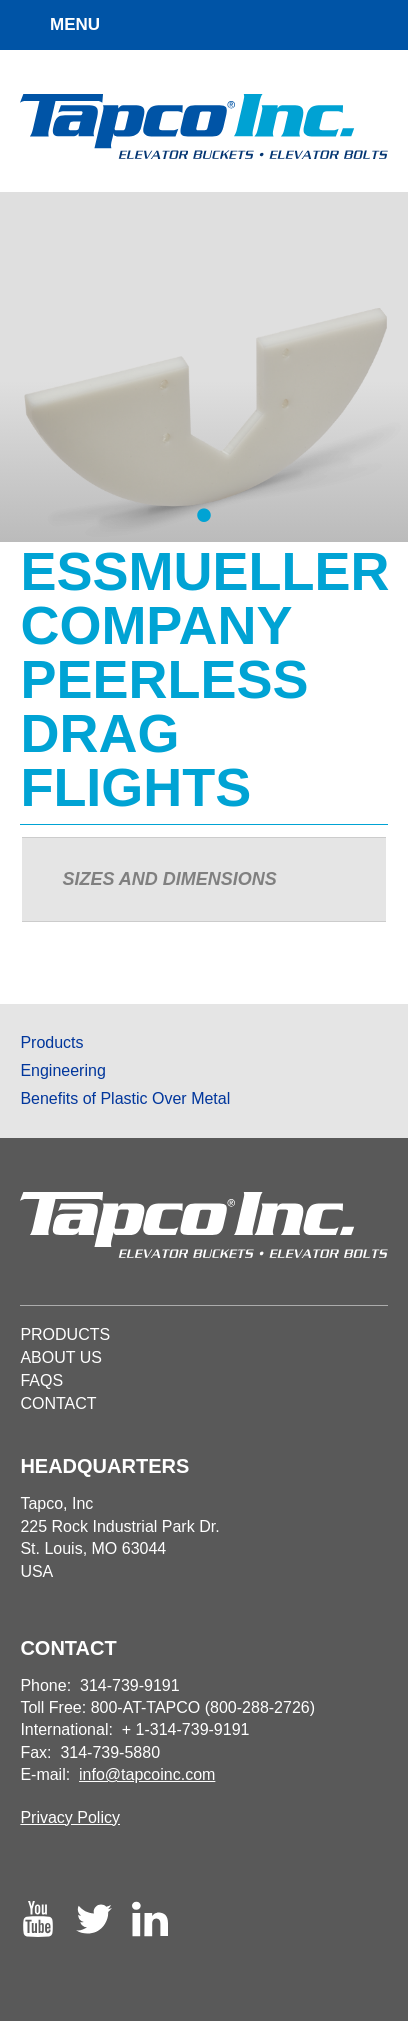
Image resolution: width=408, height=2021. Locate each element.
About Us (61, 1357)
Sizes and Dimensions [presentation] (169, 879)
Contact (58, 1403)
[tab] (203, 880)
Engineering (62, 1070)
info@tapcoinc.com (147, 1774)
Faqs (41, 1380)
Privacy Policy (70, 1817)
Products (51, 1042)
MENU (75, 24)
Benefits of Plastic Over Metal (125, 1098)
